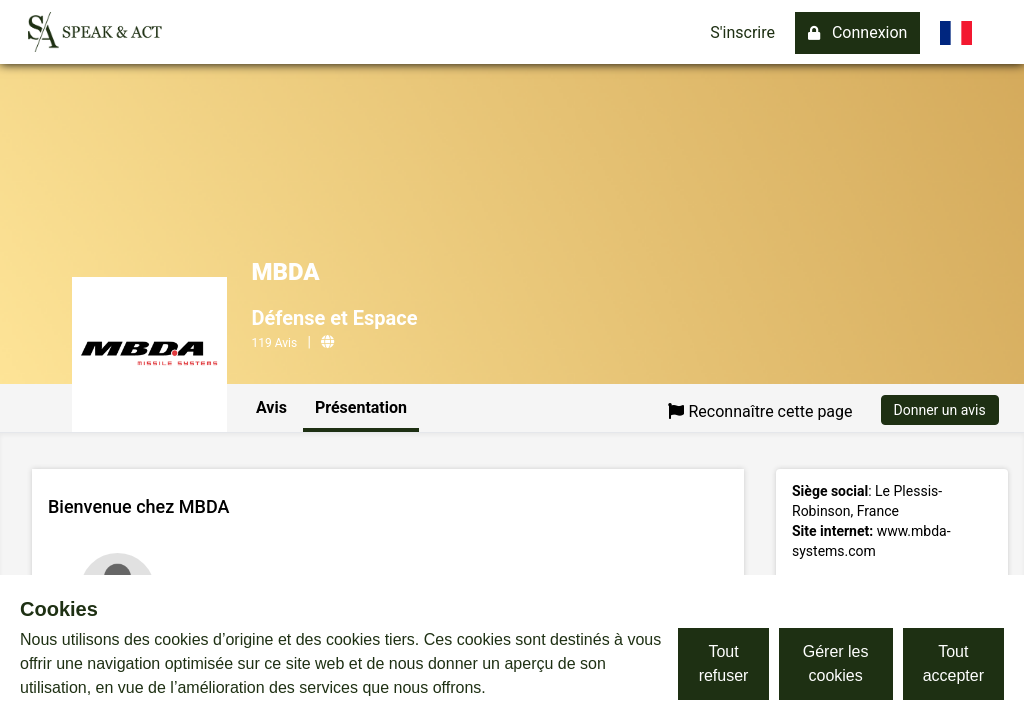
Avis (271, 407)
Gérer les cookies (836, 663)
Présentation (361, 407)
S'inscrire (742, 32)
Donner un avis (940, 410)
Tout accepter (953, 663)
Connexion (857, 32)
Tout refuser (724, 663)
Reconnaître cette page (760, 411)
